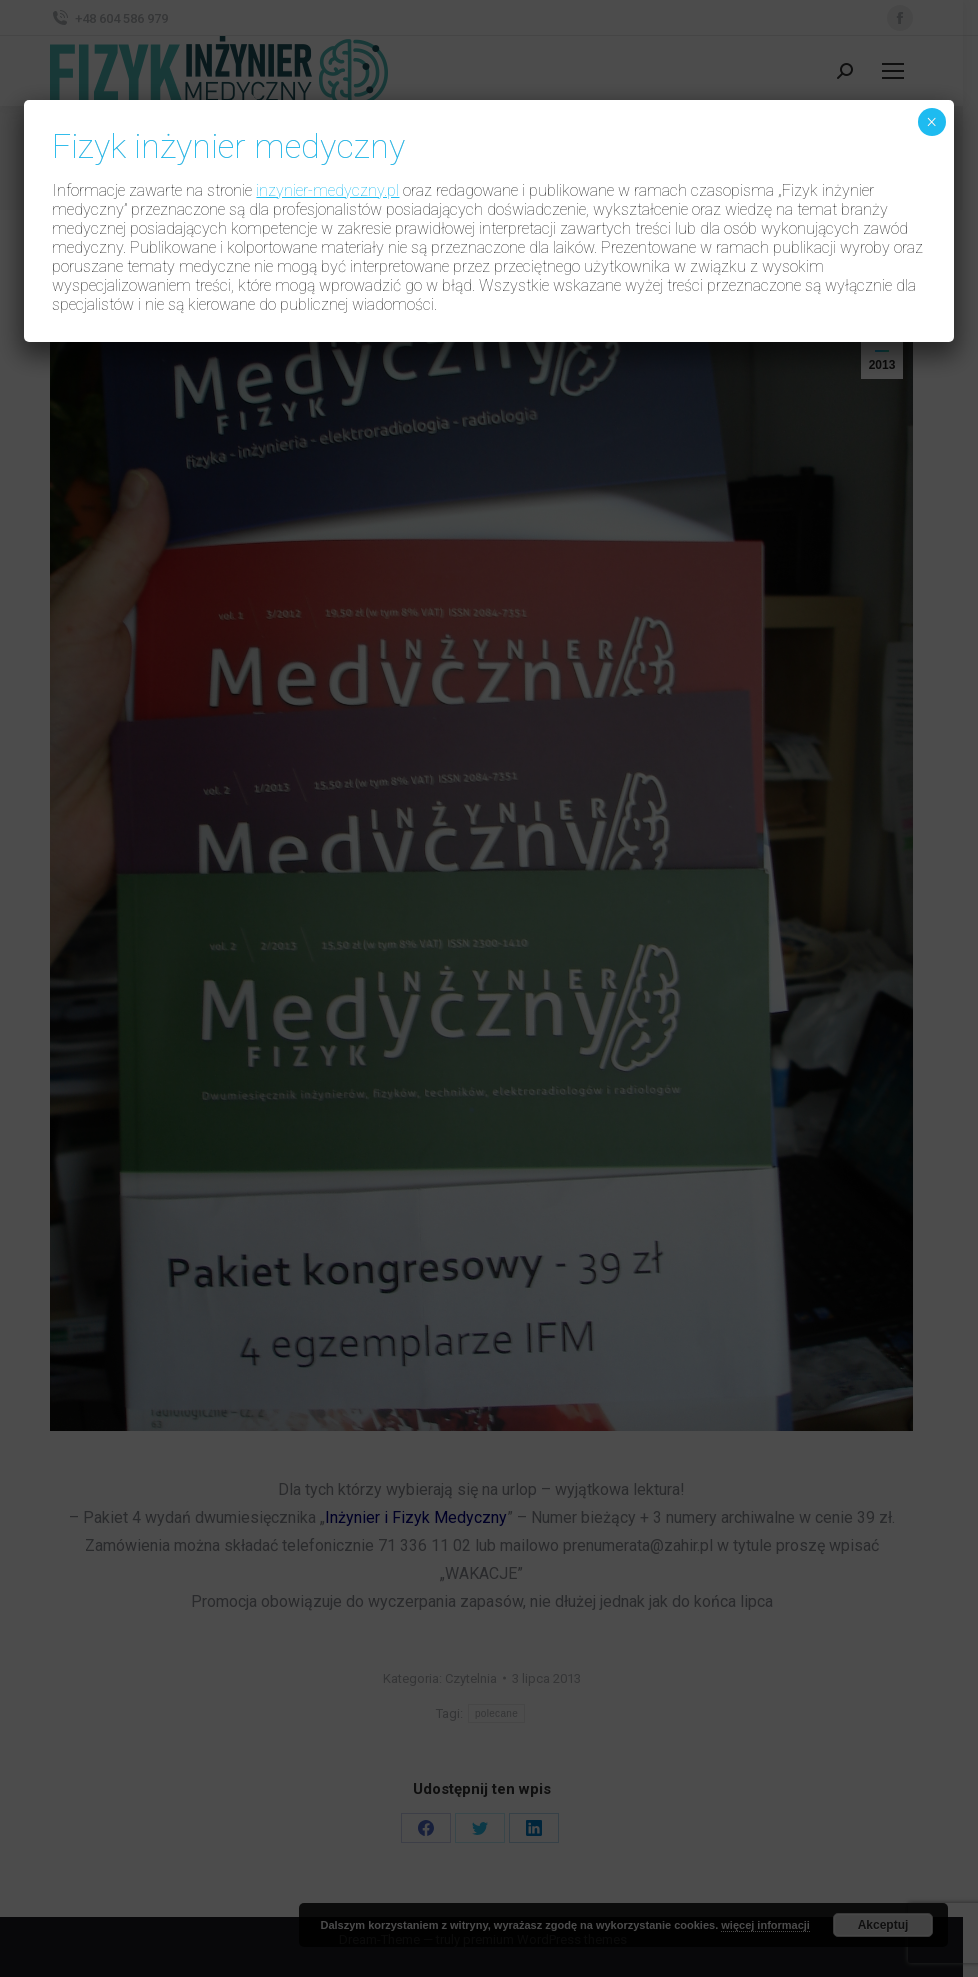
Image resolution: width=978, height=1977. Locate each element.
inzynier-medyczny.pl (327, 190)
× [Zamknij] (931, 122)
